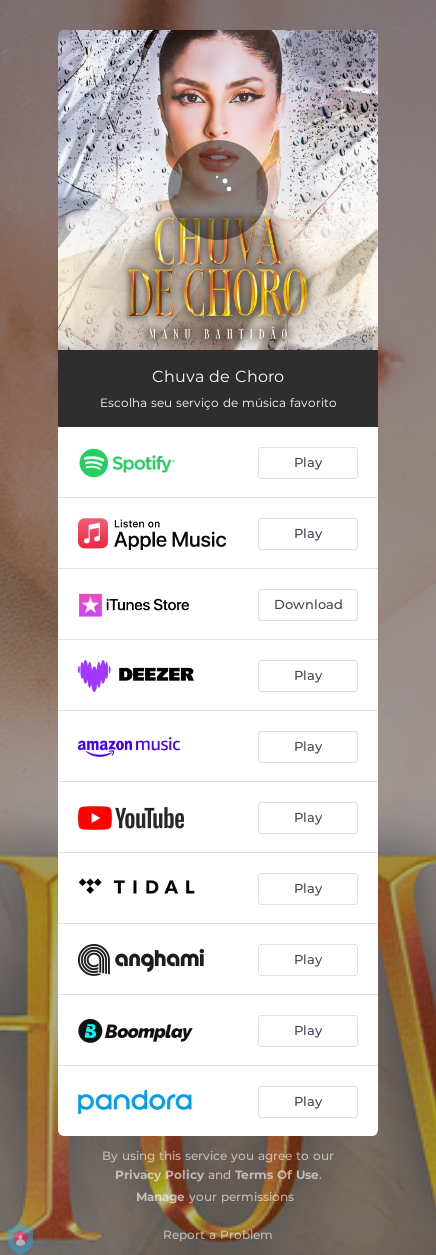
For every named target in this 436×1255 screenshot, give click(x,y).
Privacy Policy (159, 1174)
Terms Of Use (277, 1174)
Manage (160, 1196)
